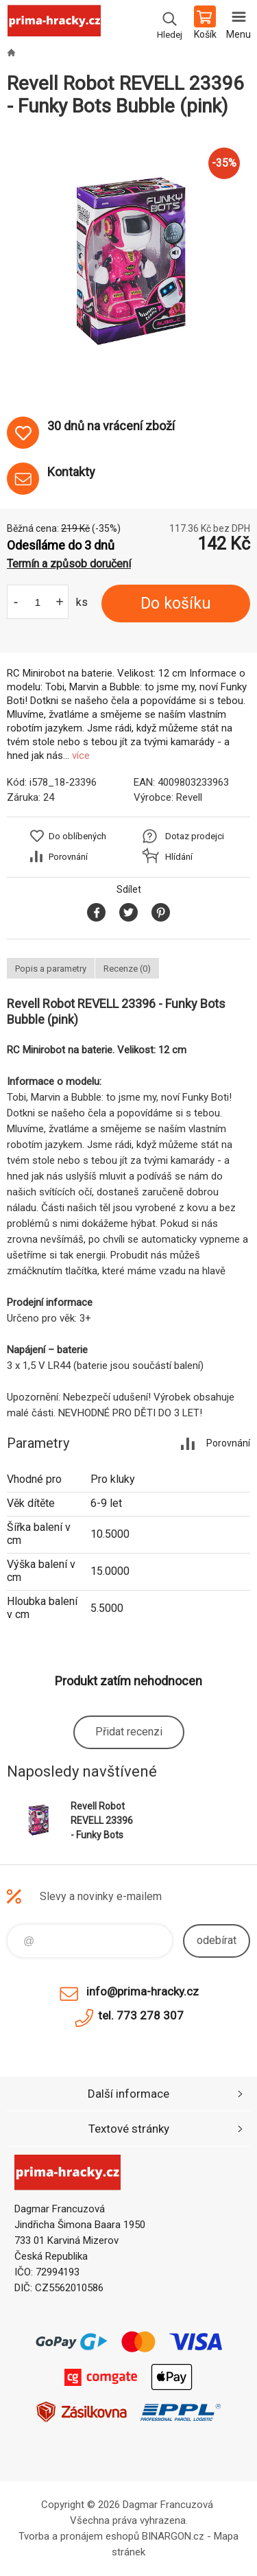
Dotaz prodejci (194, 836)
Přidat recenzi (128, 1731)
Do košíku (175, 603)
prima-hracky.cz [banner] (54, 24)
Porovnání (68, 857)
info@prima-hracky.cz (142, 1991)
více (81, 755)
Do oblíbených (77, 836)
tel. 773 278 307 (141, 2015)
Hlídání (179, 857)
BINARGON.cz (173, 2536)
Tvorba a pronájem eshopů (79, 2536)
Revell (189, 797)
